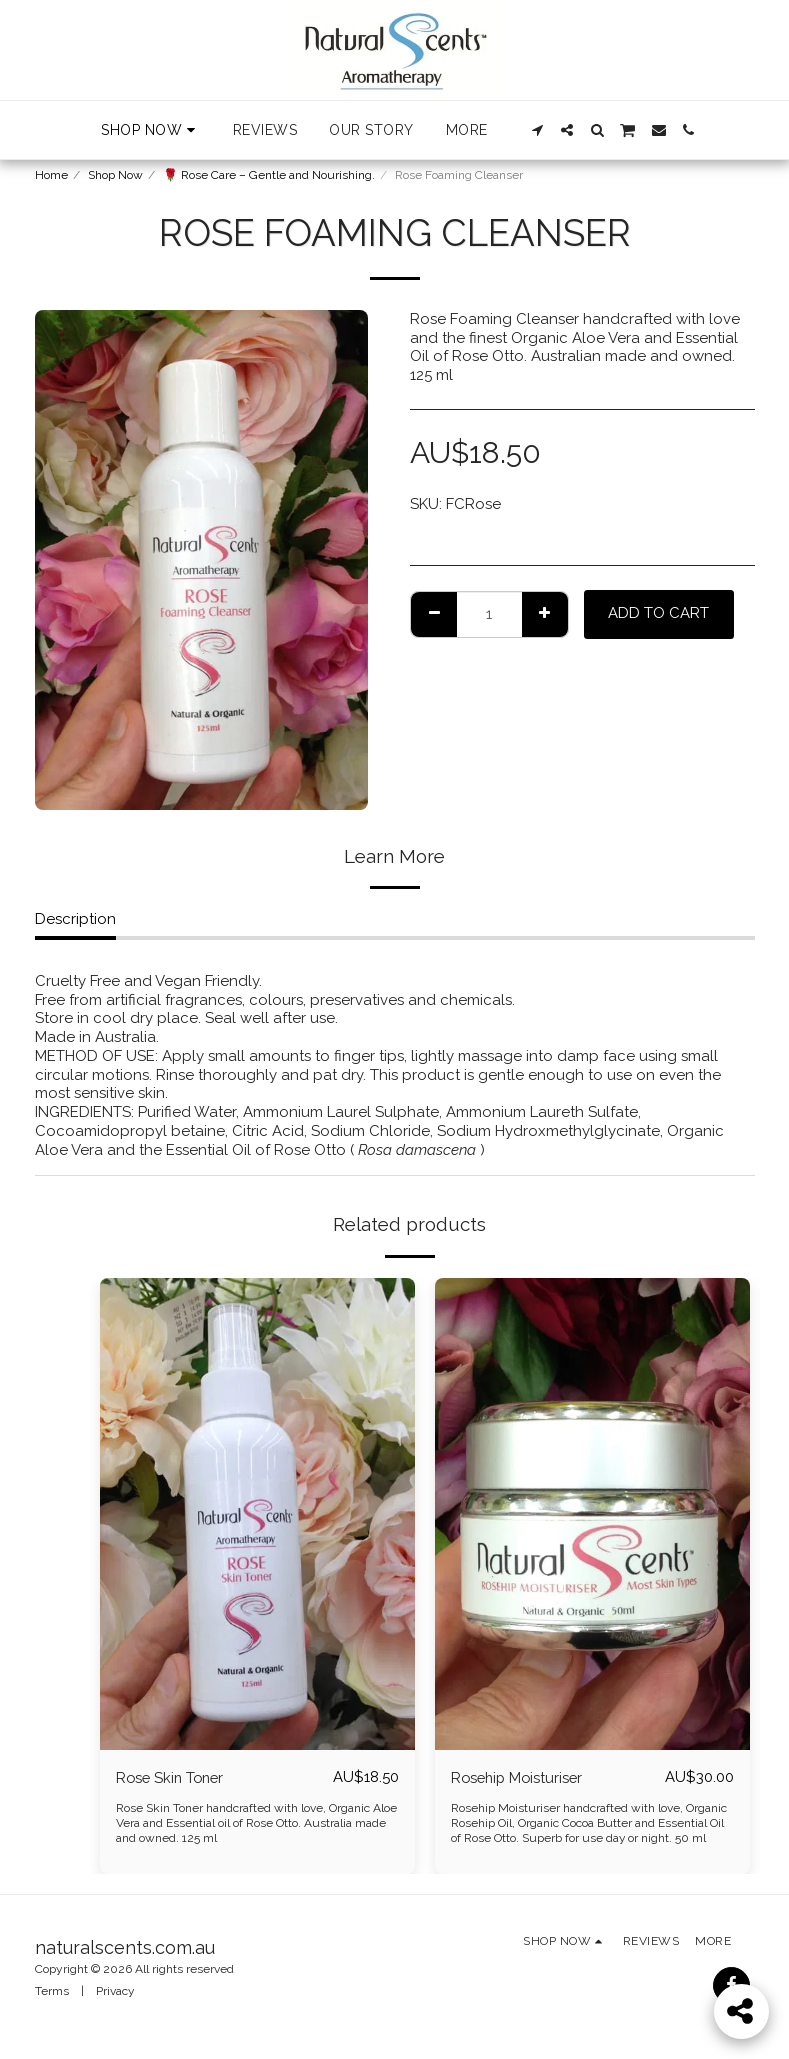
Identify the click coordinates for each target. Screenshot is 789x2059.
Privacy (115, 1991)
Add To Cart (658, 613)
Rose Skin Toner (172, 1777)
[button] (537, 130)
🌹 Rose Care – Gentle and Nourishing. (269, 175)
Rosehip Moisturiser (519, 1777)
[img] (257, 1514)
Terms (52, 1991)
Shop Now (115, 175)
